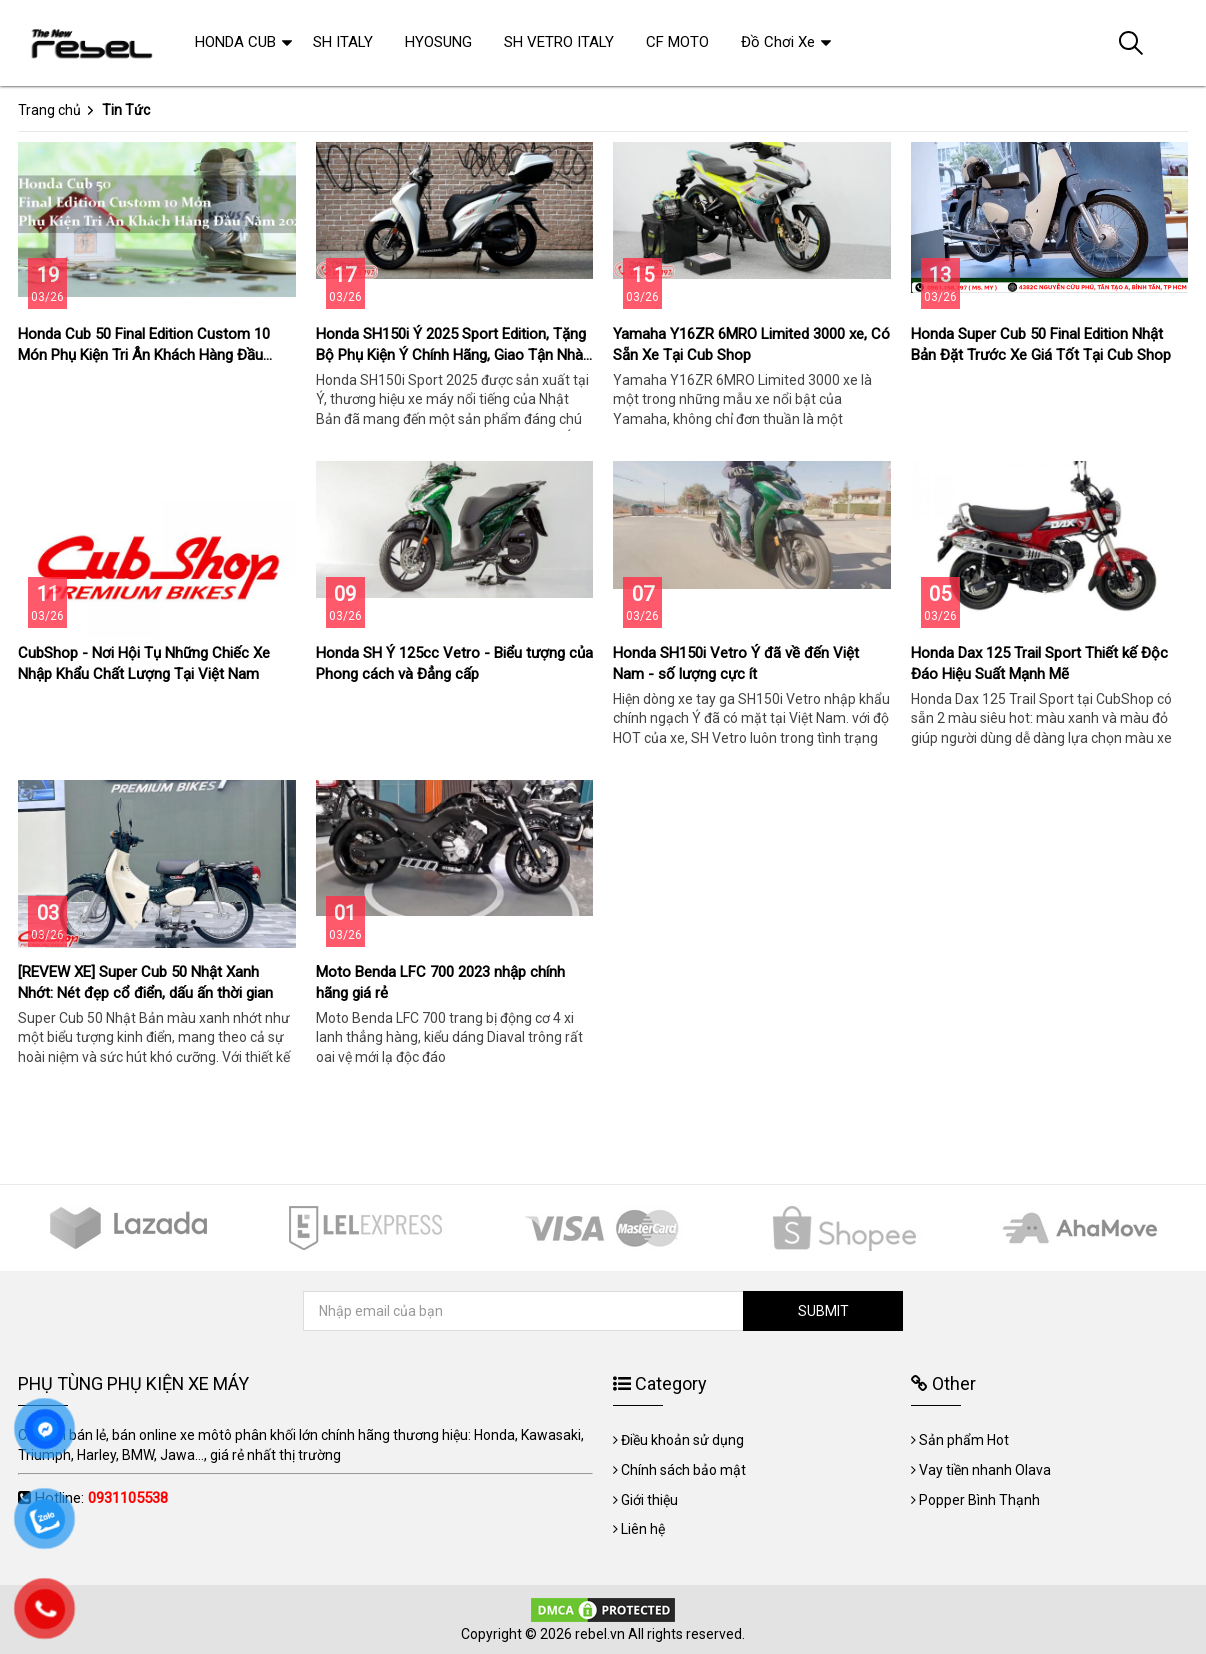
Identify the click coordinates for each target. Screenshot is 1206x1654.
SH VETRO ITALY (559, 42)
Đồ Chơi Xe (778, 42)
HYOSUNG (438, 42)
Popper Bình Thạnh (979, 1500)
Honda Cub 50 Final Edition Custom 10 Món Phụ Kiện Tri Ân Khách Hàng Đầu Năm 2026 (144, 355)
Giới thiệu (649, 1500)
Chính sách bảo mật (683, 1470)
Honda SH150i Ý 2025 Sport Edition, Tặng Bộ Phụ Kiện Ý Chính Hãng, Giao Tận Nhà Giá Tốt (451, 355)
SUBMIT (823, 1311)
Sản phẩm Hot (964, 1440)
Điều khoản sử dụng (682, 1440)
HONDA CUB (235, 42)
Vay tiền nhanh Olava (985, 1470)
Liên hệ (643, 1529)
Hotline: (101, 1498)
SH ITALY (343, 42)
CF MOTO (677, 42)
